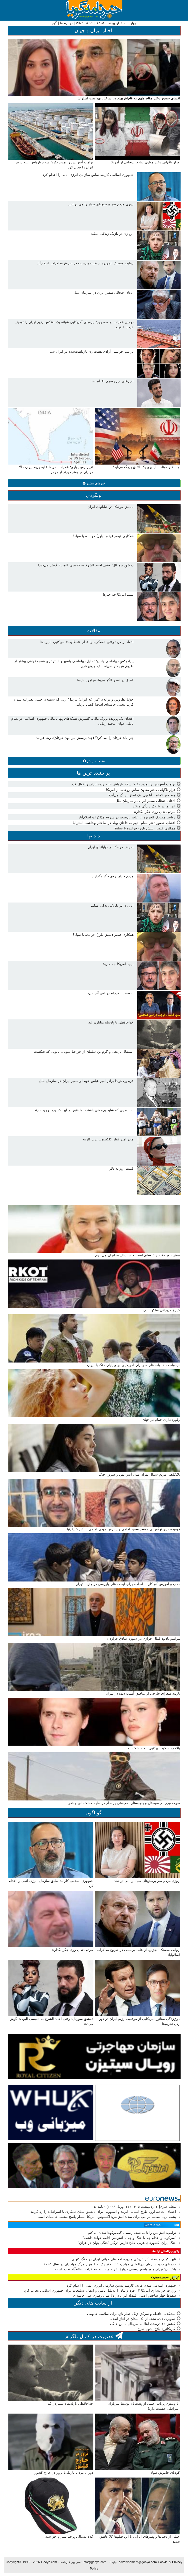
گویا (54, 23)
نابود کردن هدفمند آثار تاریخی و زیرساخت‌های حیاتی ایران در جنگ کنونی (124, 2259)
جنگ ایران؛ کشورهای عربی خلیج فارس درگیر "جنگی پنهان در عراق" (127, 2243)
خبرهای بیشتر (94, 483)
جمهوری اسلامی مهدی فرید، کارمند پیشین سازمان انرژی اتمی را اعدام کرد (121, 2285)
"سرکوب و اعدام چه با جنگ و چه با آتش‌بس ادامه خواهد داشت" (129, 2238)
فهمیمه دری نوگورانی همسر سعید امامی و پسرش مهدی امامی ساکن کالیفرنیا (123, 1529)
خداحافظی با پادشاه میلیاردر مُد (111, 1022)
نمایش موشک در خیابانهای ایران (111, 507)
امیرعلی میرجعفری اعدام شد (112, 381)
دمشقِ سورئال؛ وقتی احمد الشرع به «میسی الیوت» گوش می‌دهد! (85, 565)
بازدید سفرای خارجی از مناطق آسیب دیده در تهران (143, 1693)
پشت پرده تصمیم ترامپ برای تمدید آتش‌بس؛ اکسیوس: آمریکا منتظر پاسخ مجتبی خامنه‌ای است (106, 2217)
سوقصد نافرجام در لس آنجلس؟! (110, 993)
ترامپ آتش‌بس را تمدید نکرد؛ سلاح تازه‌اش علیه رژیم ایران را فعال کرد (123, 784)
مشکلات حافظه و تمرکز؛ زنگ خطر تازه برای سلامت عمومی (131, 2314)
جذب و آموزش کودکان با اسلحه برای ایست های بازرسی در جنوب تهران (128, 1584)
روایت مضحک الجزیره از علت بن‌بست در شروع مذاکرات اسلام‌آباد (85, 263)
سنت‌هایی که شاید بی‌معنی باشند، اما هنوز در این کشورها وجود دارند (83, 1110)
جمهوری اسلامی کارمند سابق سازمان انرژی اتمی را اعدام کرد (87, 175)
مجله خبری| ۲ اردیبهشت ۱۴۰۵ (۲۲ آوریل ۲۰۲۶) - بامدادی (134, 2206)
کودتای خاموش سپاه (165, 2472)
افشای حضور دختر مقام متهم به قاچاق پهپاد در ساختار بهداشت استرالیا (124, 823)
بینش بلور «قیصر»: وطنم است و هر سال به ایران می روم (137, 1255)
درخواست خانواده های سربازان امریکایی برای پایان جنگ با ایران (133, 1365)
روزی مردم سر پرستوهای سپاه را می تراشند (101, 204)
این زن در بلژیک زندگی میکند (112, 234)
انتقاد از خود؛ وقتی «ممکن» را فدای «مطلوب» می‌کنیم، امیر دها (86, 642)
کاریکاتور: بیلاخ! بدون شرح (156, 2329)
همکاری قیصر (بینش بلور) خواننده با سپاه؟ (103, 536)
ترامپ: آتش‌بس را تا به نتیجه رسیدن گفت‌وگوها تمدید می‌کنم (132, 2233)
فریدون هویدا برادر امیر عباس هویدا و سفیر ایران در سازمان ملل (86, 1081)
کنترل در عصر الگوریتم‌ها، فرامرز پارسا (105, 680)
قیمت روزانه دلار (121, 1168)
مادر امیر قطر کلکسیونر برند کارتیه (107, 1139)
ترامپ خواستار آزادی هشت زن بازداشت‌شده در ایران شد (92, 351)
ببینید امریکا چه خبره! (118, 594)
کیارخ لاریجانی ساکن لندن (161, 1310)
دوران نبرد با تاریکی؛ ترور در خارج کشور (64, 2472)
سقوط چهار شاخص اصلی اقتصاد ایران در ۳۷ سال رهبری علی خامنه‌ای (124, 2295)
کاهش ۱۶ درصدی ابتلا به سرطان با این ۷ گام (142, 2324)
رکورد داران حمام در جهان (161, 1419)
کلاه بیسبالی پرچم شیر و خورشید (69, 2536)
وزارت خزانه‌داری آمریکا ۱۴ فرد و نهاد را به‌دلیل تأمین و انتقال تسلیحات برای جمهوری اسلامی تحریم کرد (100, 2290)
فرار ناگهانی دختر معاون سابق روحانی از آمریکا (145, 162)
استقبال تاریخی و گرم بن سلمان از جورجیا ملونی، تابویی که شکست (83, 1051)
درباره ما (66, 23)
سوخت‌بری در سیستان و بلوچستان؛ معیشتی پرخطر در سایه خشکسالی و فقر (124, 1803)
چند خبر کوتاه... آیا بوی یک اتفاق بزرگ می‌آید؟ (146, 467)
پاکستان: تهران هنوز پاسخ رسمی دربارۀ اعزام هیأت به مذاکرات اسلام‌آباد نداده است (115, 2269)
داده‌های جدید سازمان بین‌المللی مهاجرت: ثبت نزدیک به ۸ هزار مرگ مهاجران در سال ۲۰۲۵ (110, 2264)
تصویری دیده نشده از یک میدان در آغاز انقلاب (142, 2319)
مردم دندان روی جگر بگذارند (154, 812)
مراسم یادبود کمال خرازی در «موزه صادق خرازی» (143, 1638)
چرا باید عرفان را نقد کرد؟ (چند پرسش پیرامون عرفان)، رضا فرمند (85, 738)
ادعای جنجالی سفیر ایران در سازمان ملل (103, 292)
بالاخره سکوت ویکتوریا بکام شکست (154, 1748)
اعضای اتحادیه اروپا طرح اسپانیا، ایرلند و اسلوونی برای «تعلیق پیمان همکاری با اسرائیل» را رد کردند (103, 2212)
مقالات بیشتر (94, 761)
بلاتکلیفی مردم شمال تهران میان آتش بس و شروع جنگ (139, 1474)
